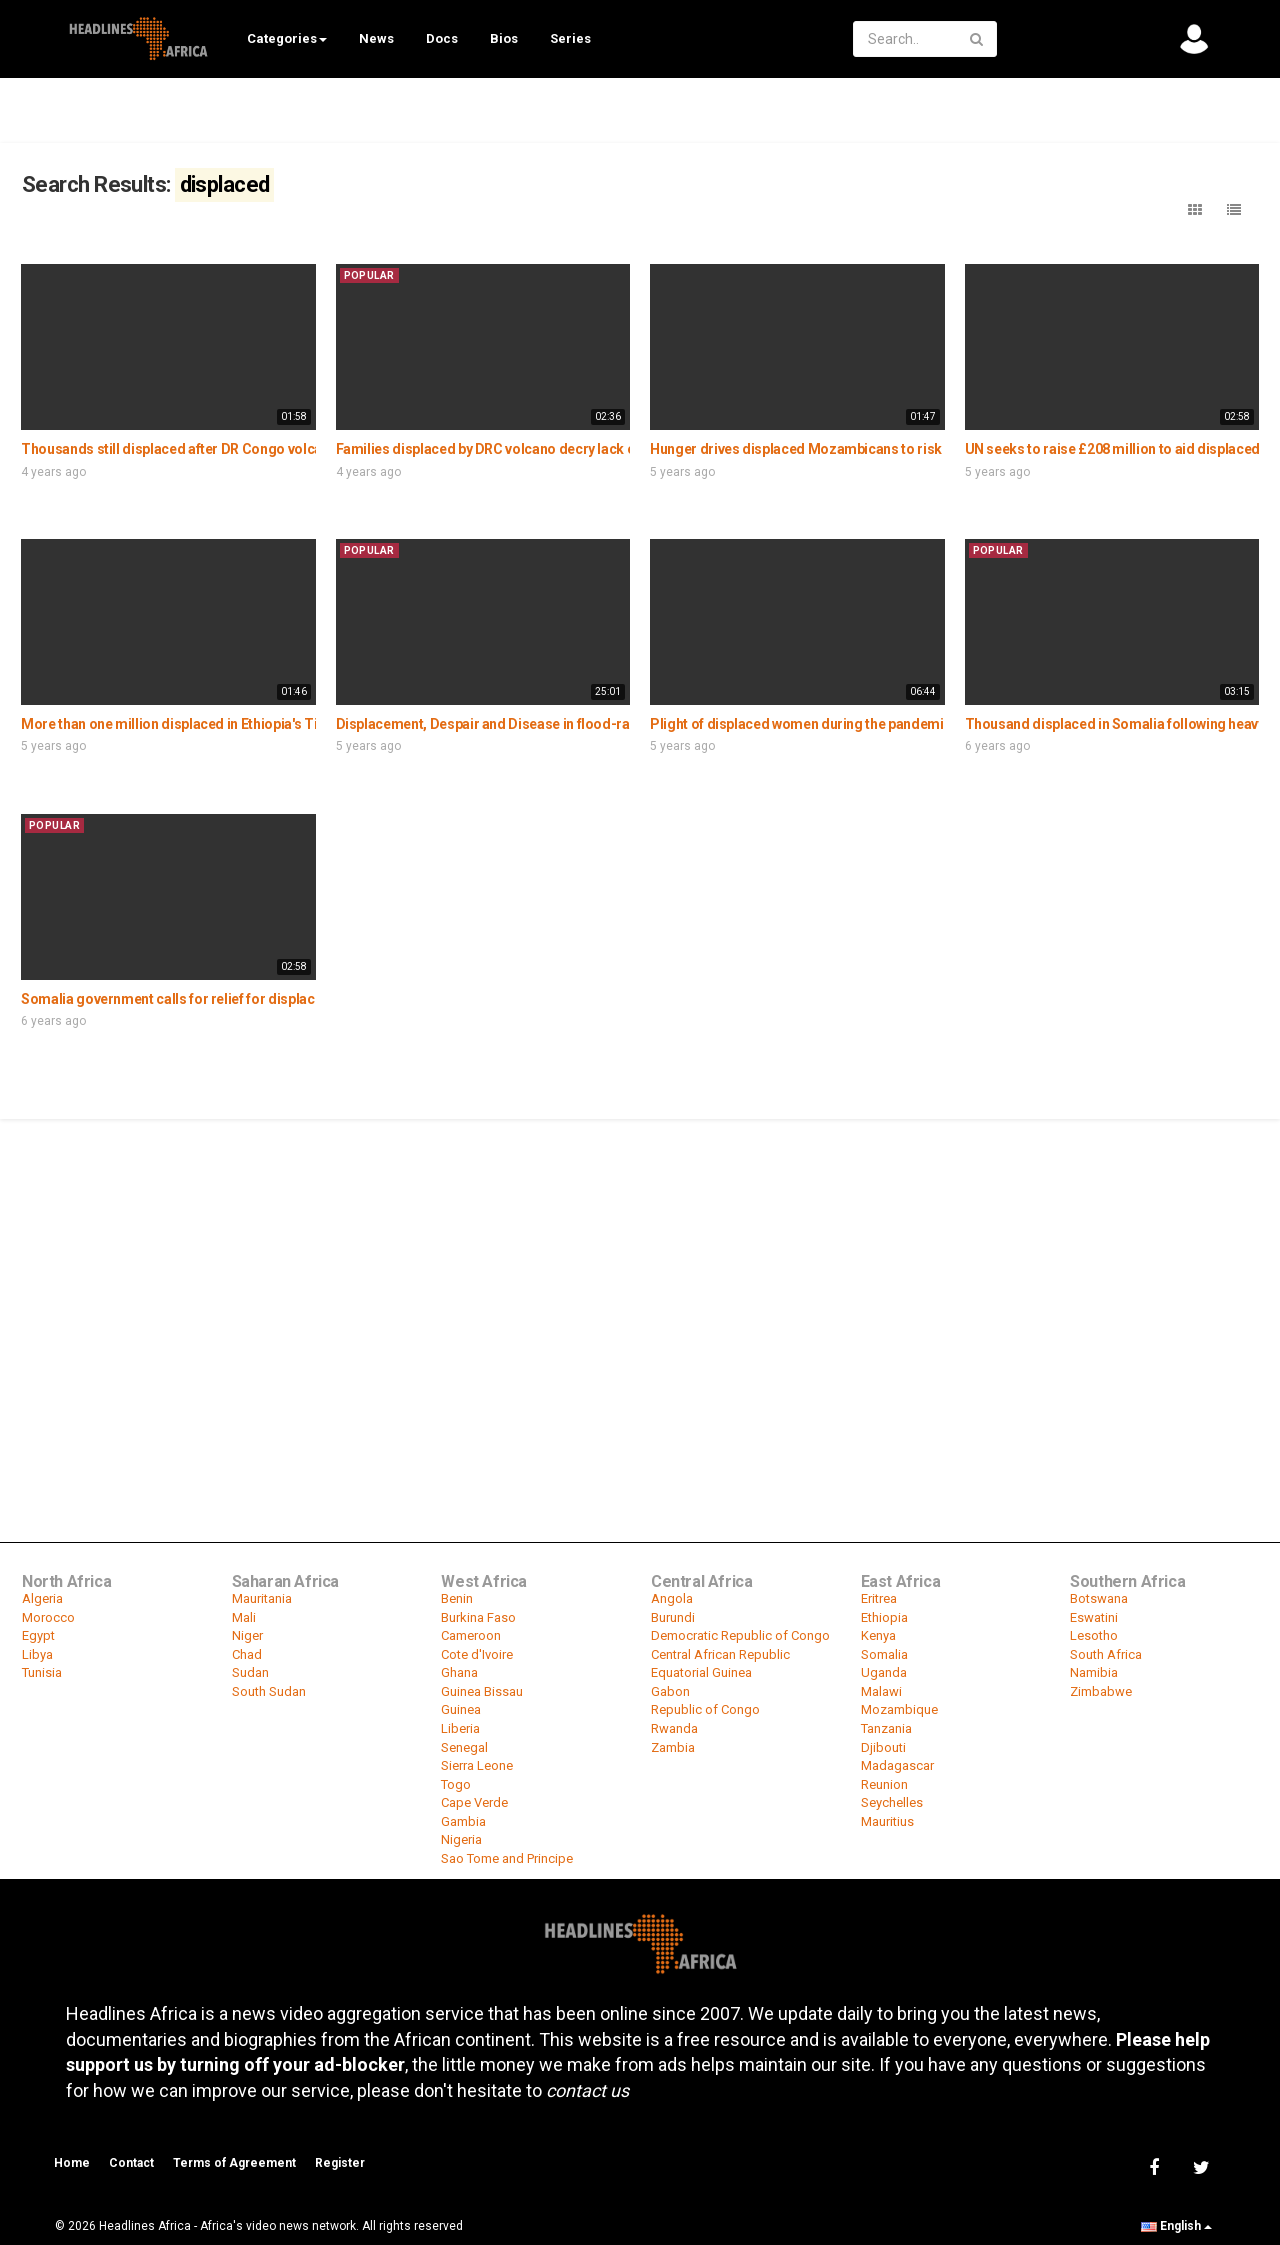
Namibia (1094, 1672)
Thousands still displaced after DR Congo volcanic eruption (209, 449)
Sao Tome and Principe (507, 1858)
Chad (247, 1654)
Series (570, 38)
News (376, 38)
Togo (456, 1784)
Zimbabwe (1101, 1691)
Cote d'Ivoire (477, 1654)
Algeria (42, 1598)
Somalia (884, 1654)
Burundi (673, 1617)
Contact (131, 2163)
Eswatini (1094, 1617)
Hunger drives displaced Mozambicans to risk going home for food (863, 449)
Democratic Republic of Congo (740, 1635)
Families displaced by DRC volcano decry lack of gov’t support (532, 449)
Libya (37, 1654)
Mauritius (887, 1821)
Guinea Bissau (482, 1691)
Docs (442, 38)
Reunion (884, 1784)
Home (72, 2163)
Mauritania (262, 1598)
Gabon (670, 1691)
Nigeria (461, 1839)
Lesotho (1094, 1635)
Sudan (250, 1672)
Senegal (464, 1747)
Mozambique (899, 1709)
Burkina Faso (478, 1617)
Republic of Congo (705, 1709)
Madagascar (897, 1765)
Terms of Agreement (234, 2163)
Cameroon (471, 1635)
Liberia (460, 1728)
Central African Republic (720, 1654)
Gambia (463, 1821)
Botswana (1099, 1598)
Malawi (881, 1691)
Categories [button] (287, 38)
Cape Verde (474, 1802)
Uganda (884, 1672)
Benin (457, 1598)
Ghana (459, 1672)
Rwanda (674, 1728)
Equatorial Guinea (701, 1672)
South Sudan (269, 1691)
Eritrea (879, 1598)
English (1176, 2226)
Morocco (48, 1617)
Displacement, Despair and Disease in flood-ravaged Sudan (524, 724)
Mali (244, 1617)
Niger (247, 1635)
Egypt (38, 1635)
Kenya (878, 1635)
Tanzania (886, 1728)
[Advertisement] (640, 1271)
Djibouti (883, 1747)
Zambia (673, 1747)
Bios (504, 38)
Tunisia (42, 1672)
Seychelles (892, 1802)
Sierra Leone (477, 1765)
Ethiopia (884, 1617)
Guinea (461, 1709)
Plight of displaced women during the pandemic (800, 724)
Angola (672, 1598)
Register (340, 2163)
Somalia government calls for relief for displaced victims (200, 999)
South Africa (1106, 1654)
